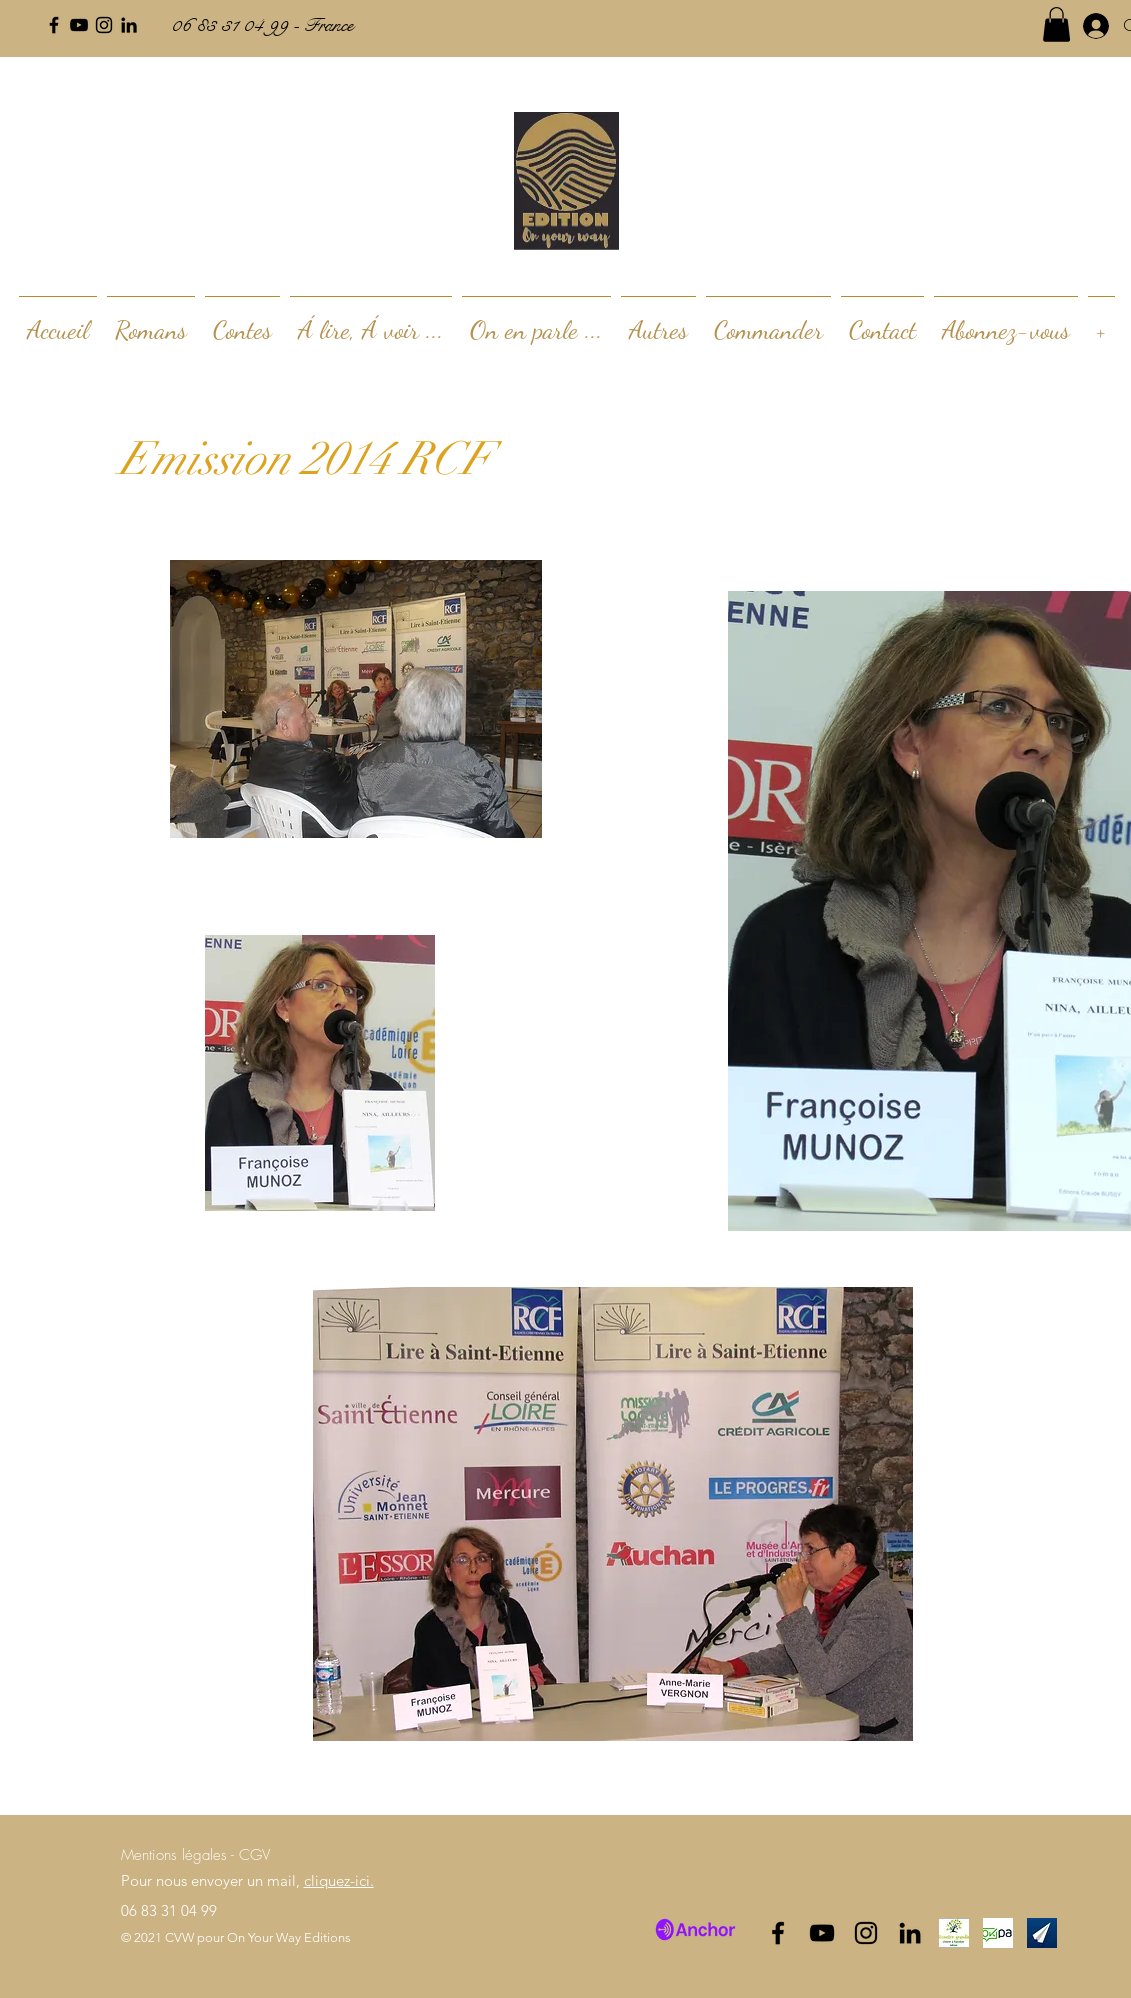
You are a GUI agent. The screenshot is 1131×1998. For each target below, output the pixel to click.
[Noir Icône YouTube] (79, 25)
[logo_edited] (954, 1933)
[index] (998, 1933)
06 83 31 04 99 (169, 1910)
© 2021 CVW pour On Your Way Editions (236, 1937)
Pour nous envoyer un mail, (247, 1880)
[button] (1056, 24)
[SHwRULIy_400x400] (1042, 1933)
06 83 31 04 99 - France (262, 25)
